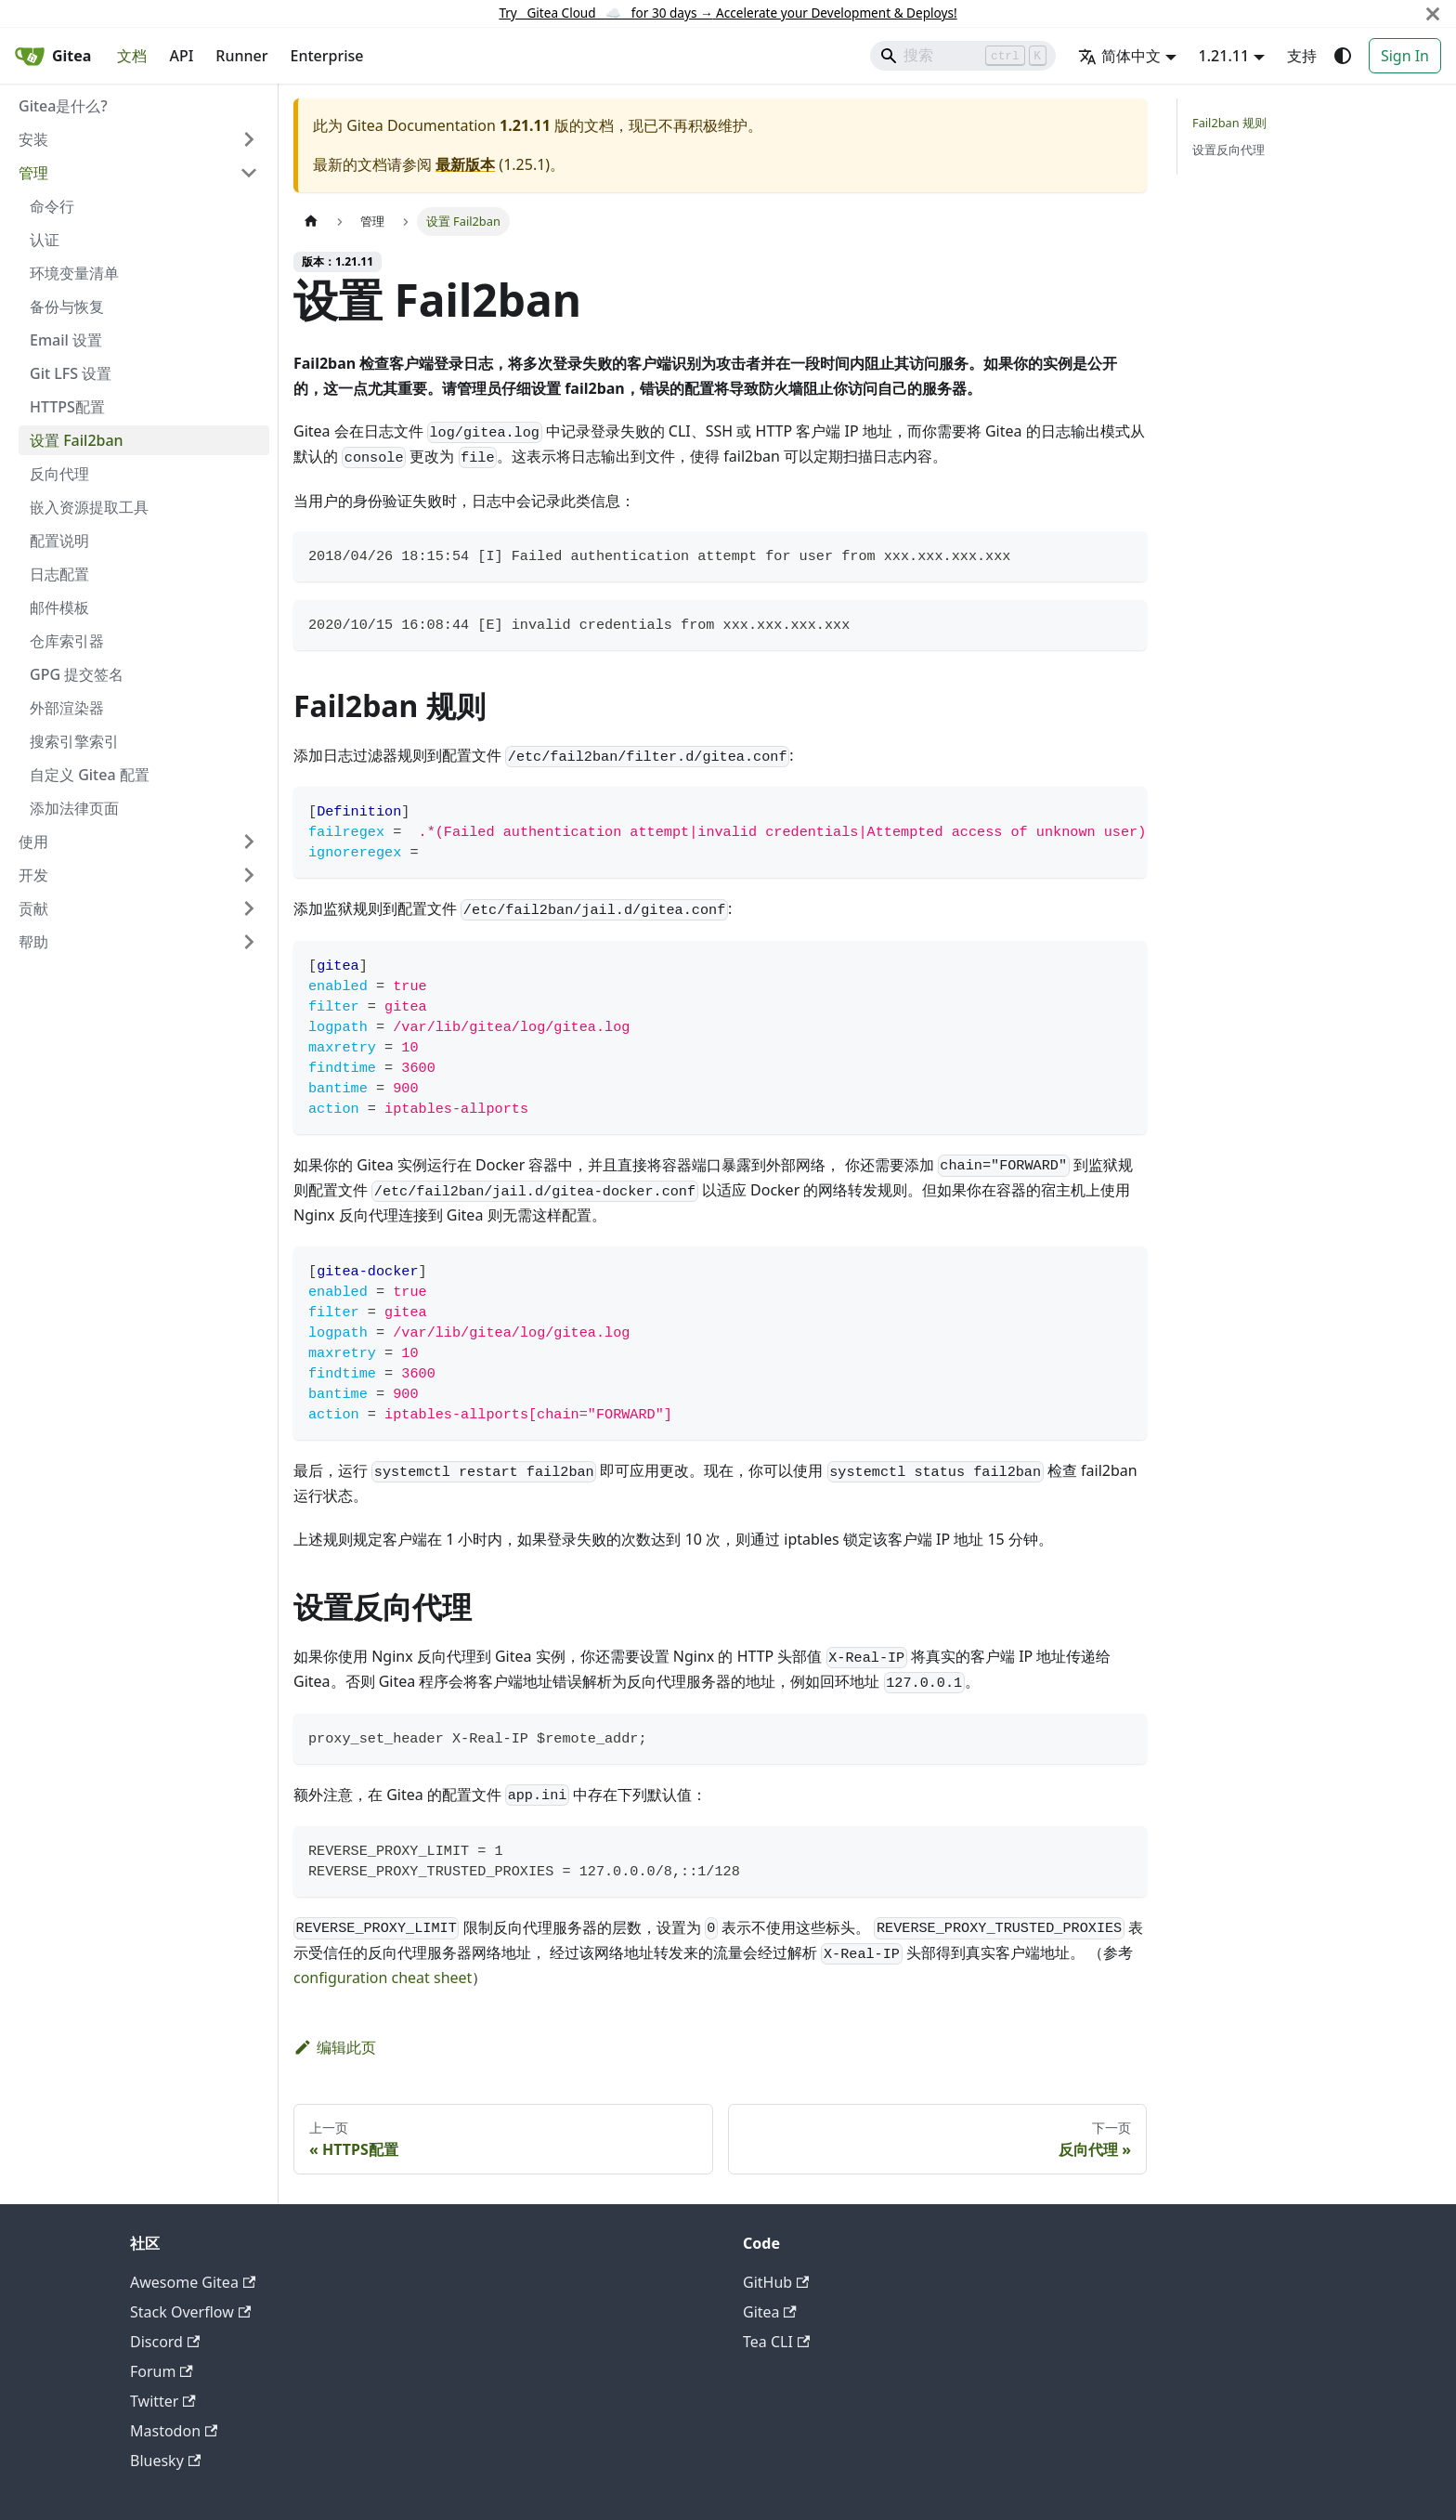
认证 (44, 239)
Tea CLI (776, 2341)
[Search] (963, 56)
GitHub (776, 2282)
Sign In (1405, 56)
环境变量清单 (74, 273)
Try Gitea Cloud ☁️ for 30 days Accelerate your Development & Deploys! (727, 12)
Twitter (163, 2401)
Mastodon (173, 2431)
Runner (241, 56)
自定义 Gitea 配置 (90, 774)
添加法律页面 (74, 808)
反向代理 (59, 474)
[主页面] (311, 221)
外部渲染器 (67, 708)
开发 (33, 875)
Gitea (770, 2312)
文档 (132, 56)
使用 (33, 841)
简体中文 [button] (1119, 56)
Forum (161, 2371)
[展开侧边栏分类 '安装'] (248, 139)
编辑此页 (334, 2047)
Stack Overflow (190, 2312)
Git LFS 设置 (70, 373)
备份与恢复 (67, 306)
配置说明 (59, 540)
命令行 (52, 206)
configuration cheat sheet (382, 1977)
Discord (165, 2341)
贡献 (33, 908)
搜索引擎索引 (74, 741)
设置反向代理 (1228, 149)
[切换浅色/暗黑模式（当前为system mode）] (1343, 56)
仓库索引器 (67, 641)
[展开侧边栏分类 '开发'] (248, 875)
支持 (1302, 56)
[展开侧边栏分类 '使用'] (248, 841)
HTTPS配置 (67, 407)
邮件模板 (59, 607)
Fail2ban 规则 (1229, 122)
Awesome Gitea (192, 2282)
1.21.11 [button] (1224, 56)
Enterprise (327, 56)
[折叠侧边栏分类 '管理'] (248, 173)
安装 (33, 139)
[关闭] (1433, 13)
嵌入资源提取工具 (89, 507)
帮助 (33, 942)
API (181, 56)
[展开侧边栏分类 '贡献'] (248, 908)
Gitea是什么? (63, 106)
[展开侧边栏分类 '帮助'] (248, 942)
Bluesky (165, 2460)
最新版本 (465, 164)
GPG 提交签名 (77, 674)
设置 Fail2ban (77, 440)
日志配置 (59, 574)
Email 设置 (66, 340)
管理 (33, 173)
